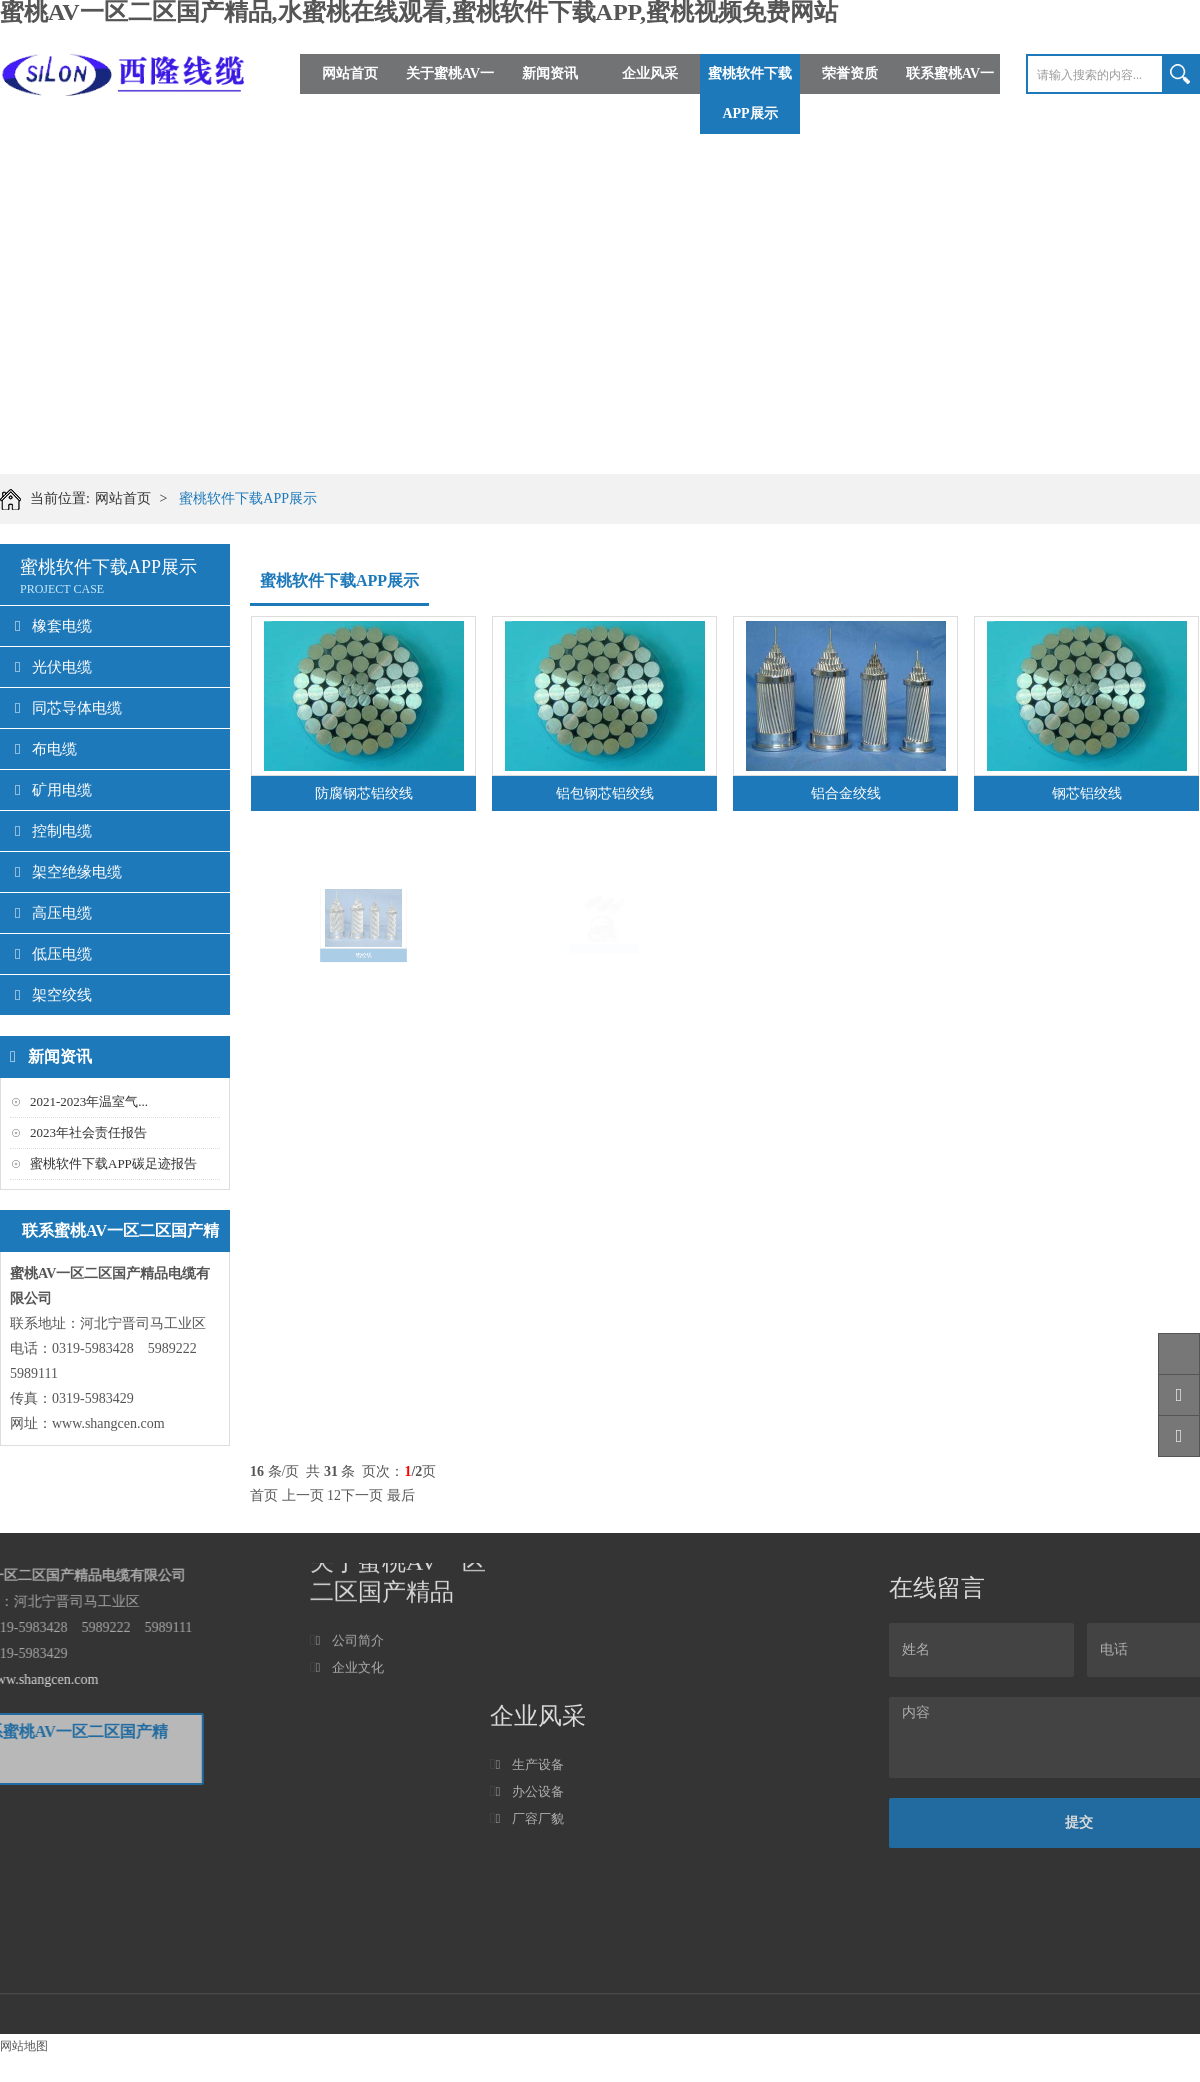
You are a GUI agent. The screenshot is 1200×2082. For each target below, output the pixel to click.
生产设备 (529, 1979)
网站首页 (350, 73)
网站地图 (24, 2046)
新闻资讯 (550, 73)
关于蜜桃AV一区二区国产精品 (450, 93)
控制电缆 (53, 831)
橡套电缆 (53, 626)
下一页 (362, 1495)
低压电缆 (53, 954)
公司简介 (349, 1596)
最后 (401, 1495)
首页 (264, 1495)
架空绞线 (53, 995)
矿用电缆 (53, 790)
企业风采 (650, 73)
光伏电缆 (53, 667)
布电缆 (46, 749)
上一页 (303, 1495)
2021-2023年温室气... (89, 1101)
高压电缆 (53, 913)
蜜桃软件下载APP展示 (750, 93)
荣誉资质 (850, 73)
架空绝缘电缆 (68, 872)
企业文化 (349, 1623)
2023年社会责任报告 (88, 1132)
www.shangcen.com (108, 1423)
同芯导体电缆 (68, 708)
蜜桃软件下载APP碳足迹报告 (113, 1163)
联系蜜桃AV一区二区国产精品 (950, 93)
